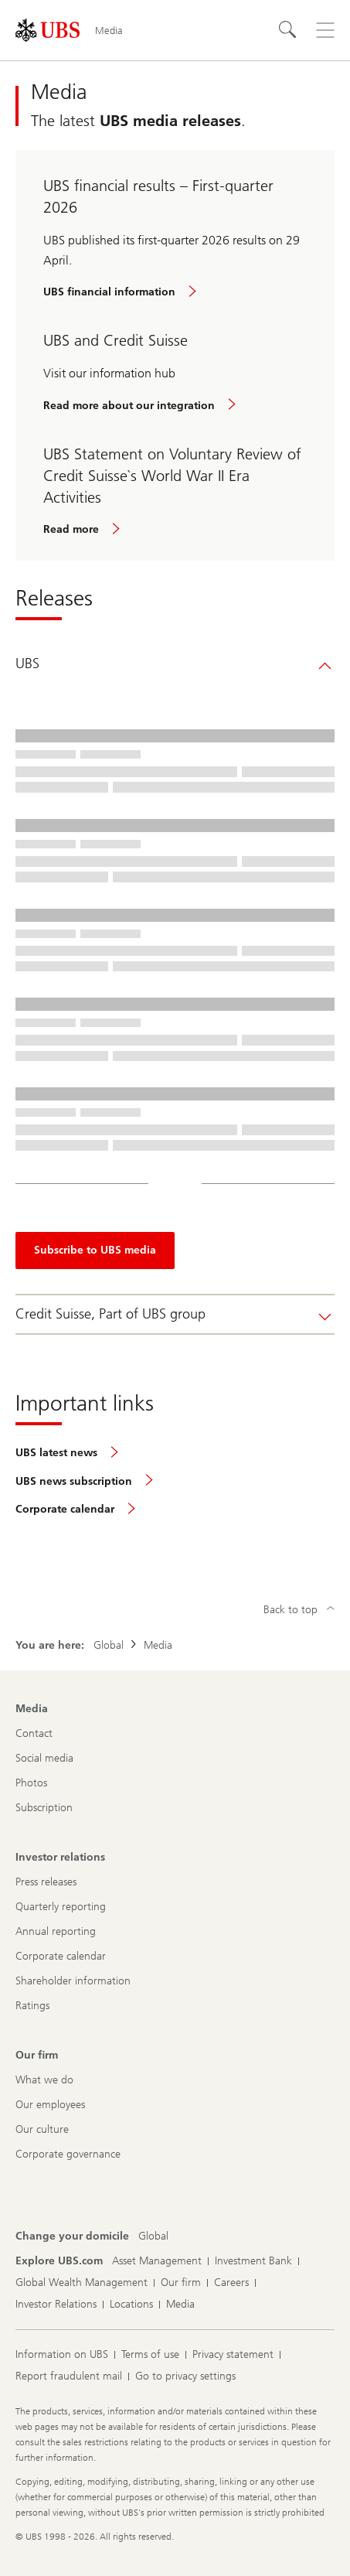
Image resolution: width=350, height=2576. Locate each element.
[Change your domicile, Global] (153, 2236)
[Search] (288, 30)
